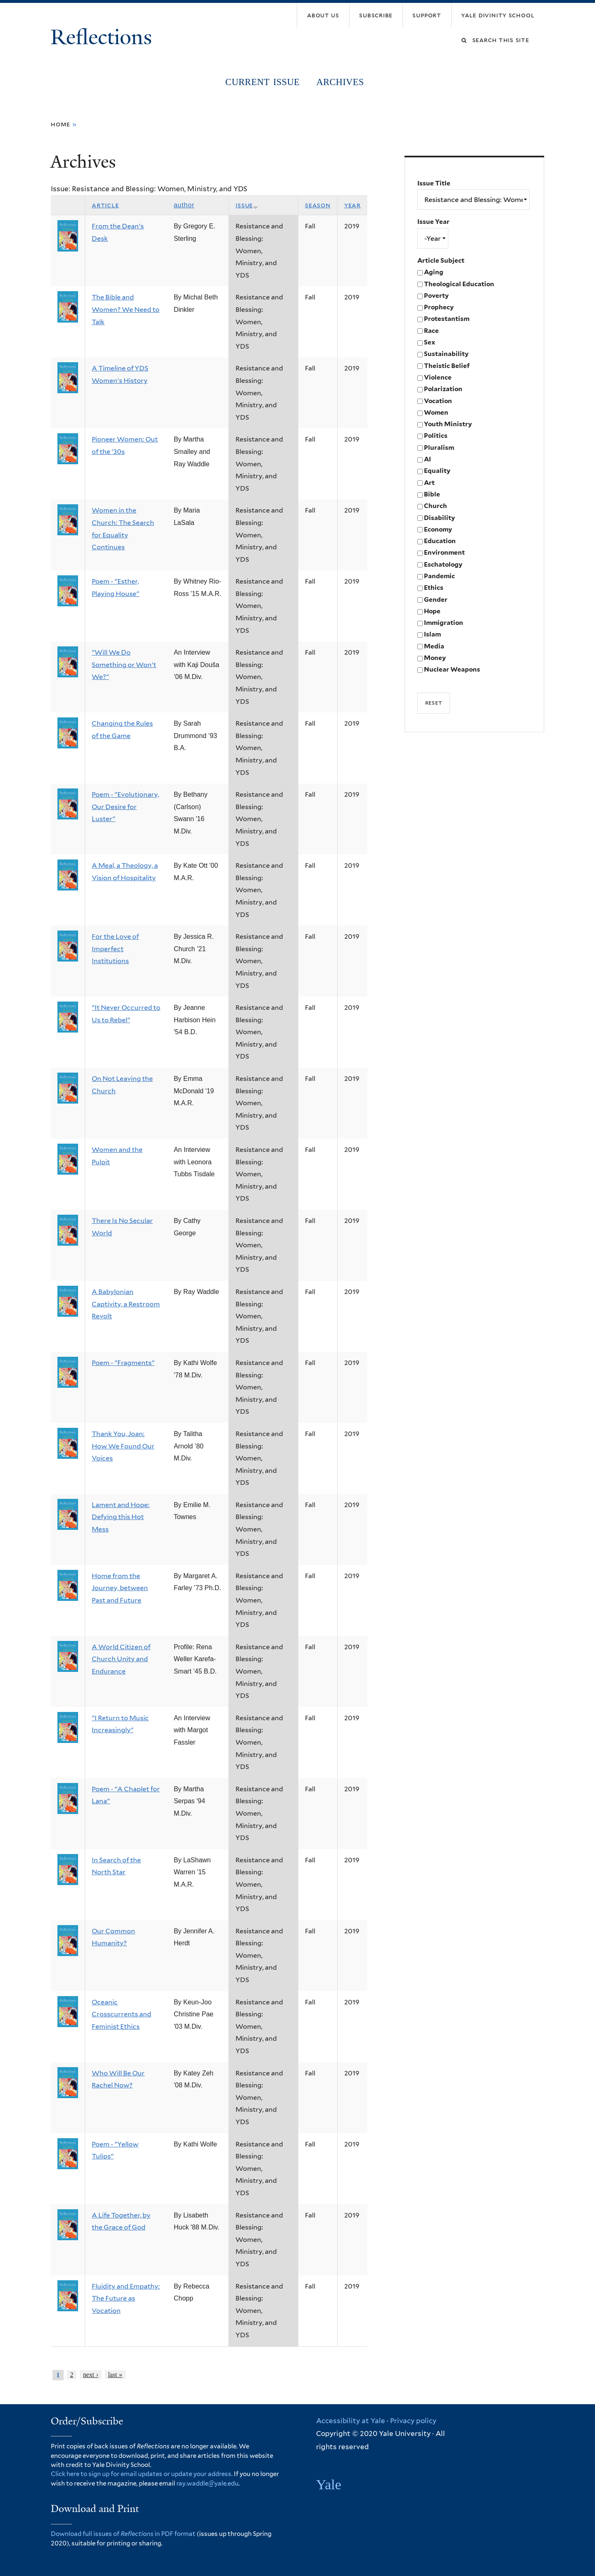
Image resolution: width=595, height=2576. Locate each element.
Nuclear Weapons (452, 669)
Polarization (443, 389)
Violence (438, 377)
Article (105, 205)
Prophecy (439, 307)
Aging (433, 272)
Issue (247, 205)
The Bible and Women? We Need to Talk (125, 309)
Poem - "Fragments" (123, 1363)
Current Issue (262, 82)
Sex (429, 342)
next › (90, 2374)
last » (115, 2374)
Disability (439, 518)
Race (431, 331)
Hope (432, 611)
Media (434, 646)
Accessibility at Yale (350, 2421)
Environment (444, 552)
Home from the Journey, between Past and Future (120, 1588)
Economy (438, 529)
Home (60, 124)
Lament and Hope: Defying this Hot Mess (121, 1517)
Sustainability (446, 354)
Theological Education (459, 284)
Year (352, 205)
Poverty (436, 295)
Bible (432, 494)
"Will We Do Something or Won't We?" (124, 664)
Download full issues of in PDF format (123, 2534)
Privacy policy (413, 2421)
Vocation (438, 401)
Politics (435, 435)
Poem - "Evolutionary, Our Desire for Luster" (125, 807)
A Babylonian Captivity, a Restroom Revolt (126, 1304)
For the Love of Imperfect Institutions (115, 949)
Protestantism (446, 319)
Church (435, 506)
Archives (340, 82)
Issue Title (433, 183)
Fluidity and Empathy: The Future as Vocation (126, 2298)
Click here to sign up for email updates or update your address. (142, 2474)
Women (436, 412)
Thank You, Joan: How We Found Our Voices (123, 1446)
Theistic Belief (447, 366)
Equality (437, 471)
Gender (435, 599)
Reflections (103, 37)
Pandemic (439, 576)
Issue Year (433, 222)
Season (318, 205)
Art (429, 483)
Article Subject (440, 260)
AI (427, 459)
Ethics (433, 587)
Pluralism (439, 447)
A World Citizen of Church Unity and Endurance (121, 1659)
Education (440, 541)
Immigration (443, 623)
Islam (432, 634)
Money (435, 658)
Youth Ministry (448, 424)
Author (184, 205)
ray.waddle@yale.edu (207, 2483)
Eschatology (443, 564)
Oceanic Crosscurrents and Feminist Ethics (121, 2014)
